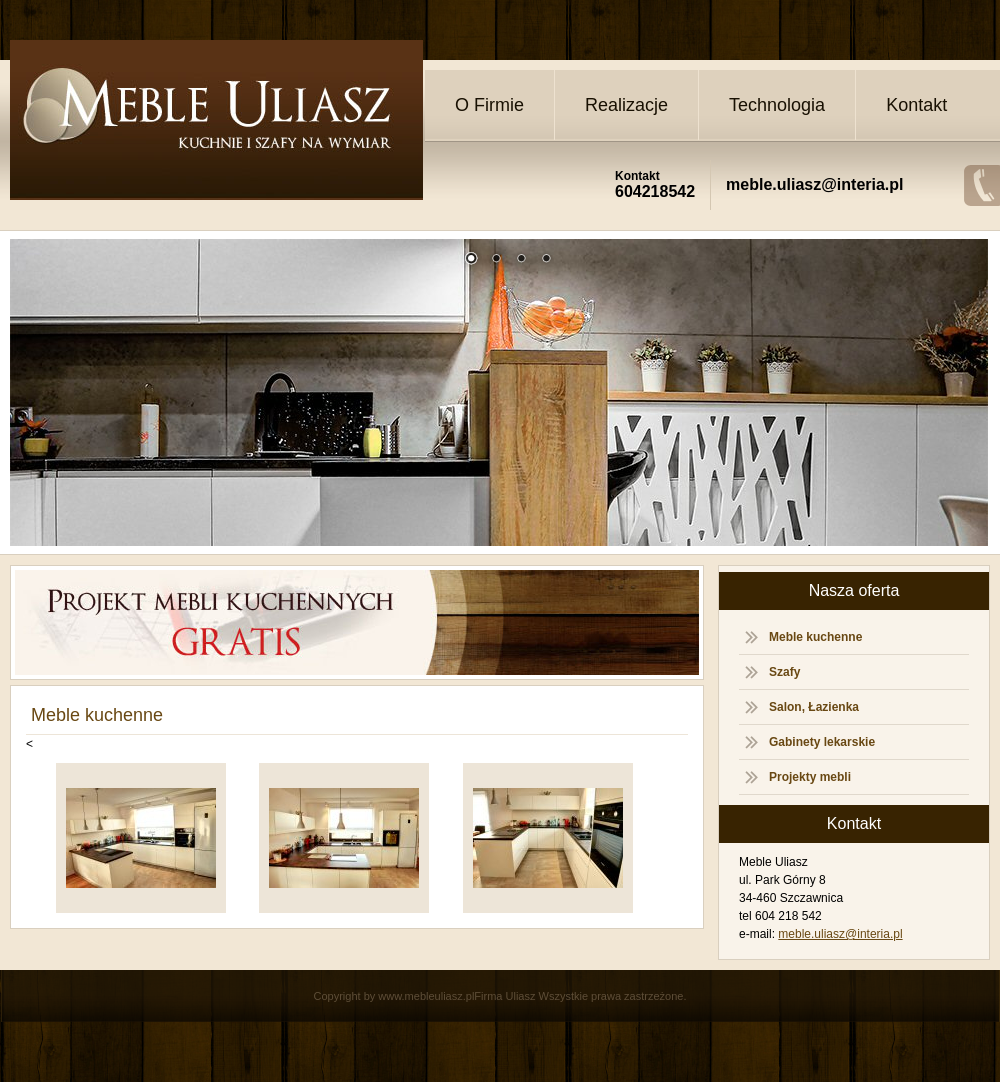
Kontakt (916, 105)
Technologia (777, 105)
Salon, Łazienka (814, 707)
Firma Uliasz (504, 996)
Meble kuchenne (815, 637)
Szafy (784, 672)
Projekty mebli (810, 777)
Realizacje (626, 105)
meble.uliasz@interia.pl (840, 934)
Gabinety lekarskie (822, 742)
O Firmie (489, 105)
